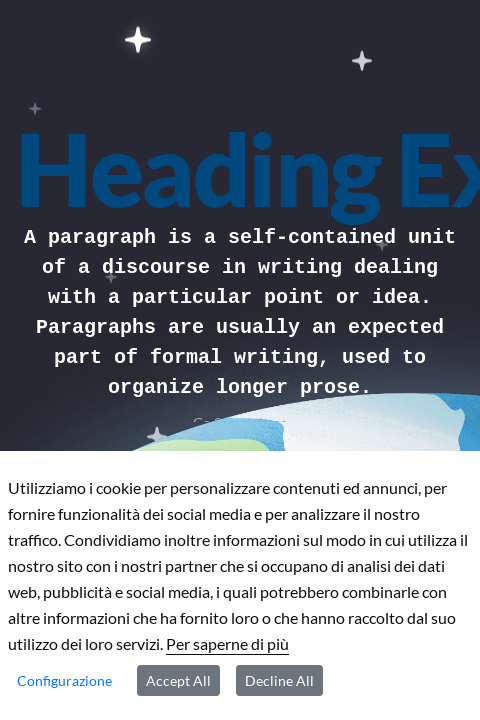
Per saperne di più (227, 643)
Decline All (279, 680)
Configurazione (64, 680)
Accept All (178, 680)
